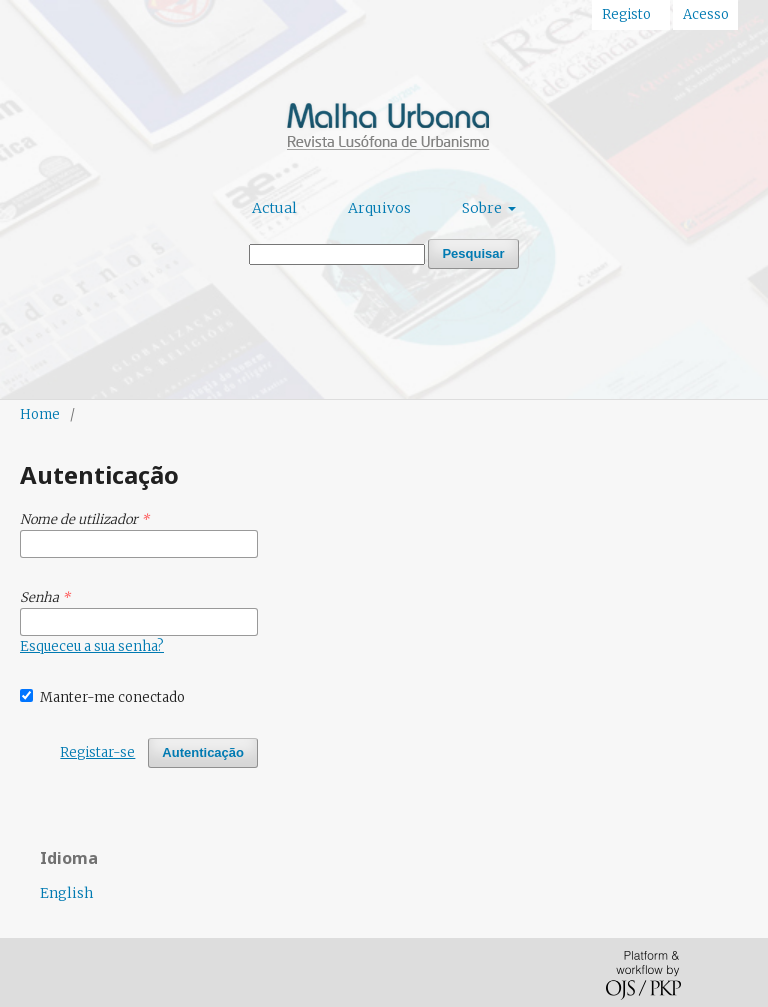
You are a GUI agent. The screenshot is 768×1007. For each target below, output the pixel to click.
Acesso (706, 14)
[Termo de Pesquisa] (337, 254)
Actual (274, 208)
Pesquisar (473, 253)
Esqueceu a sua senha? (92, 646)
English (66, 893)
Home (40, 414)
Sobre (483, 208)
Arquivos (379, 208)
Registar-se (97, 752)
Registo (626, 14)
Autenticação (203, 752)
